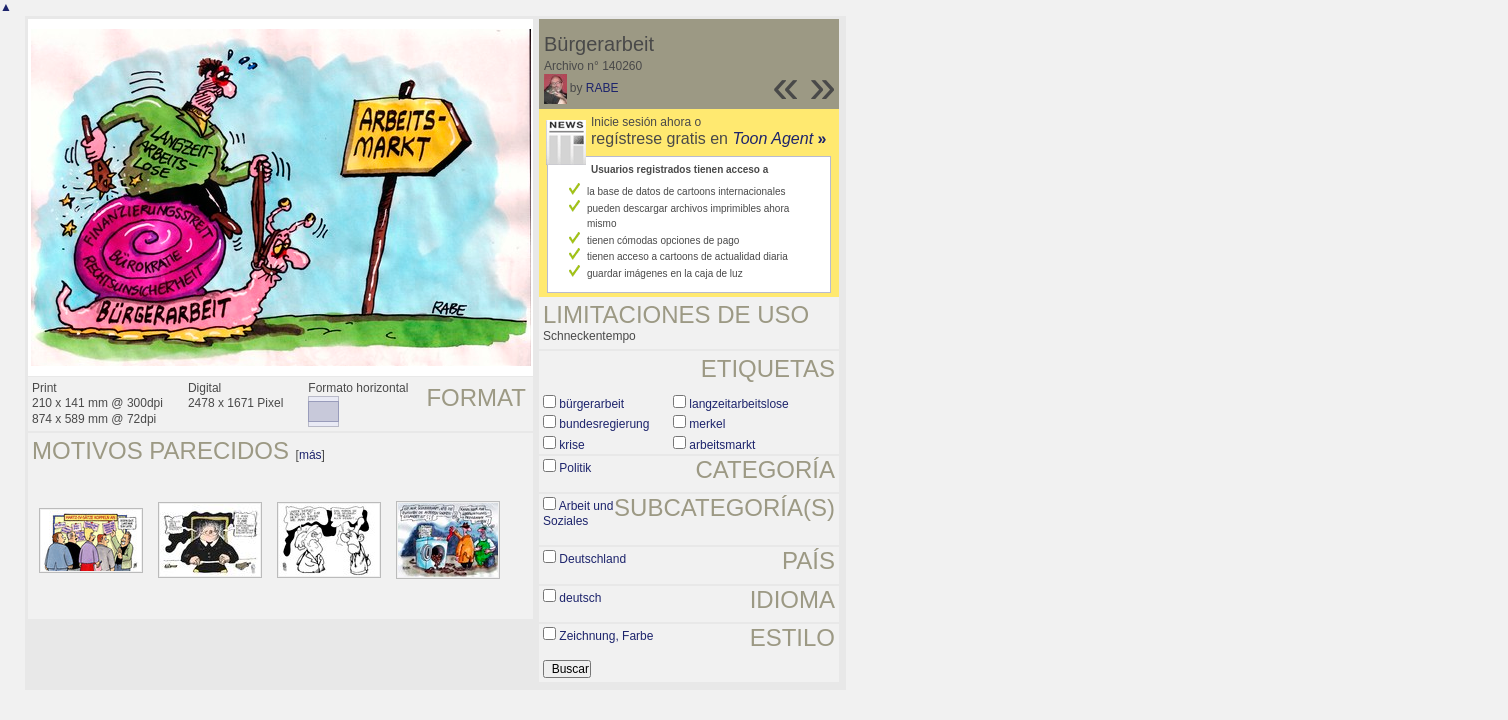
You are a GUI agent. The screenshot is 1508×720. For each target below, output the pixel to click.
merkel (707, 424)
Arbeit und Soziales (578, 514)
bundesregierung (604, 424)
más (310, 455)
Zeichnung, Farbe (606, 636)
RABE (602, 88)
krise (571, 445)
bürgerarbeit (591, 404)
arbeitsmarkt (722, 445)
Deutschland (592, 559)
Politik (575, 468)
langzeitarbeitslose (738, 404)
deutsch (580, 598)
